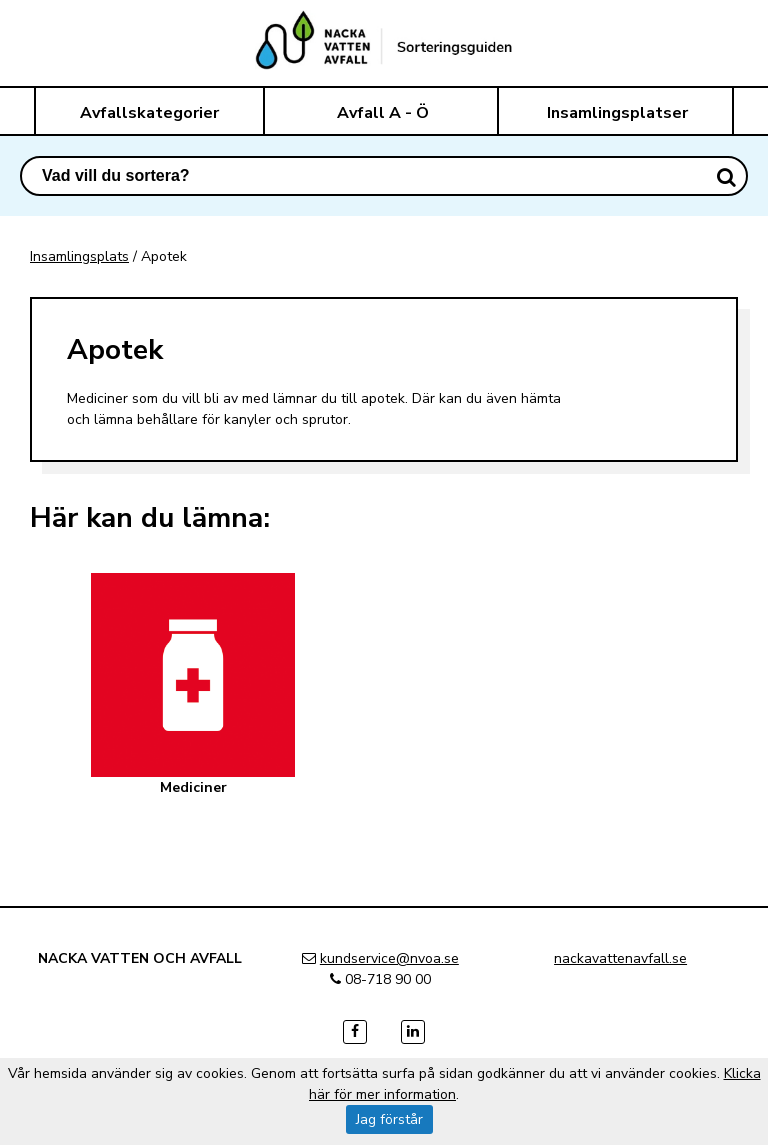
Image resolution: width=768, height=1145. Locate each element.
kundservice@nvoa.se (389, 958)
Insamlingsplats (79, 256)
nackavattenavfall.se (620, 958)
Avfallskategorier (149, 113)
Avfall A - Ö (383, 113)
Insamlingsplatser (617, 113)
